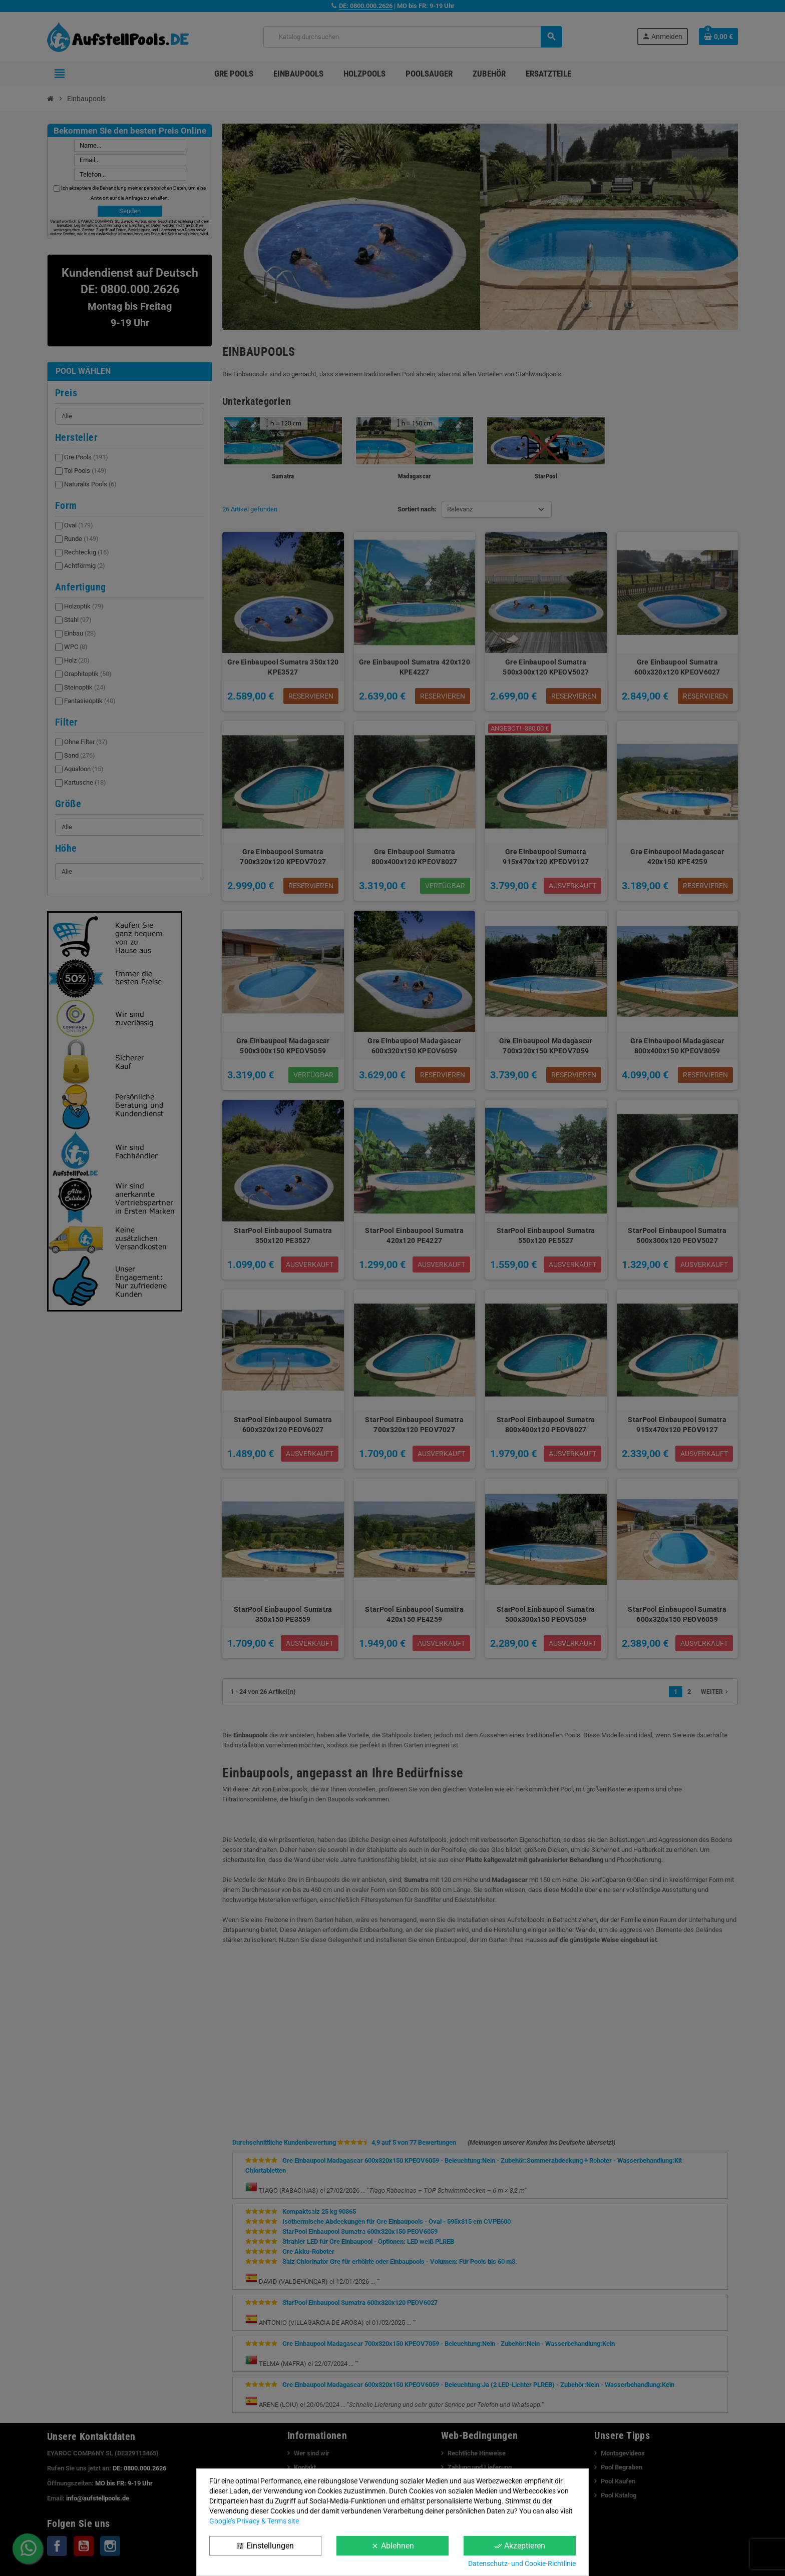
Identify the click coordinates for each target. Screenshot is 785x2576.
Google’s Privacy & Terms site (254, 2521)
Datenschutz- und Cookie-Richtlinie (522, 2563)
